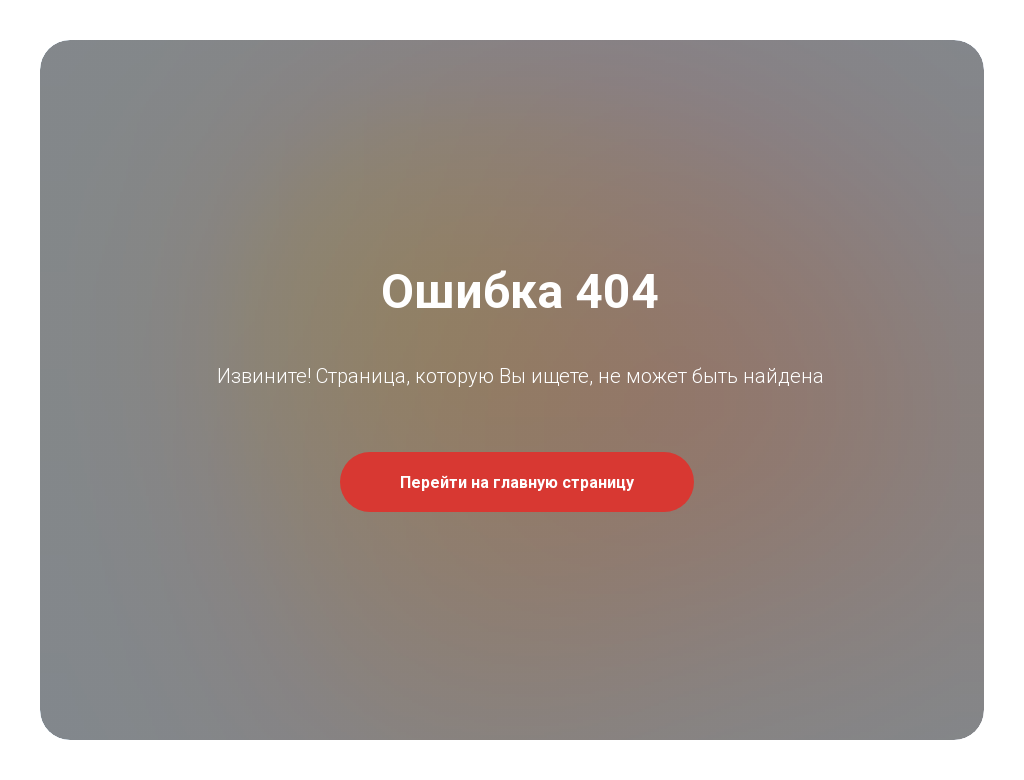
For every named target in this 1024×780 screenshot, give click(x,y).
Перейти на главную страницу (517, 482)
